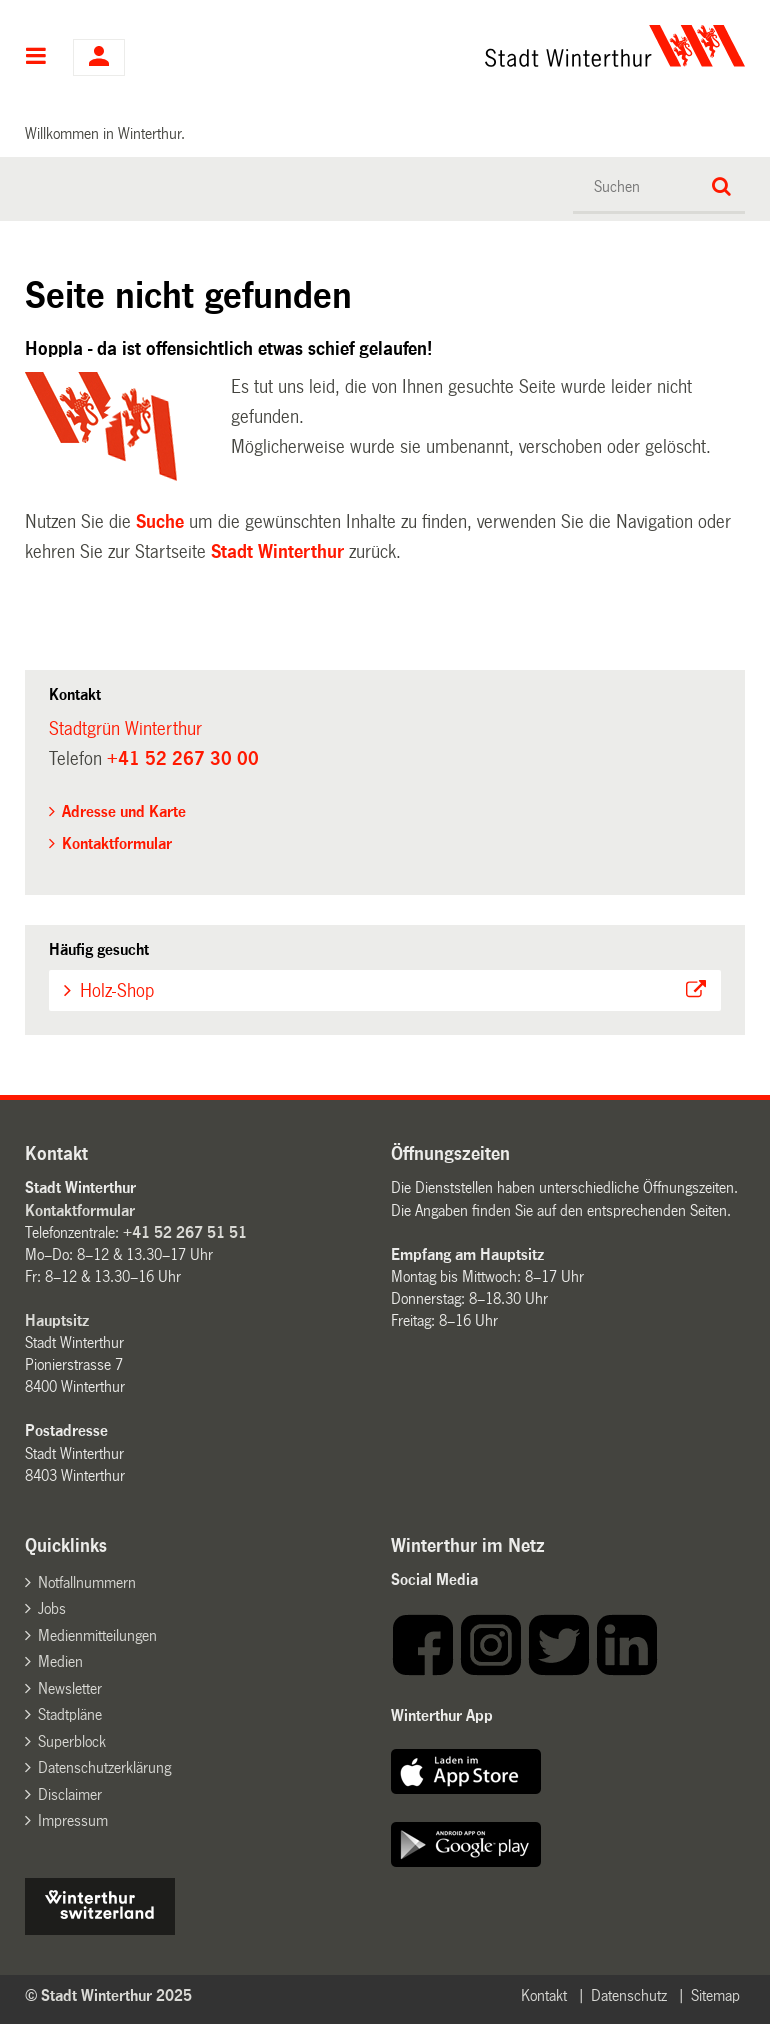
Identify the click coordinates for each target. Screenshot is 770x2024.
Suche (160, 522)
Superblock (72, 1741)
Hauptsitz (57, 1320)
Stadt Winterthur (277, 552)
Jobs (52, 1608)
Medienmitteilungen (97, 1635)
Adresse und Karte (124, 811)
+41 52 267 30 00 (183, 759)
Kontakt (544, 1995)
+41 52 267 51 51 (185, 1232)
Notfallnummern (87, 1582)
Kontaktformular (117, 843)
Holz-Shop (117, 991)
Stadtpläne (70, 1714)
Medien (60, 1661)
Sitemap (715, 1995)
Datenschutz (629, 1995)
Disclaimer (70, 1794)
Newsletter (70, 1688)
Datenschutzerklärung (104, 1767)
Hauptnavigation (36, 58)
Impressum (73, 1820)
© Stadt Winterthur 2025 (108, 1995)
